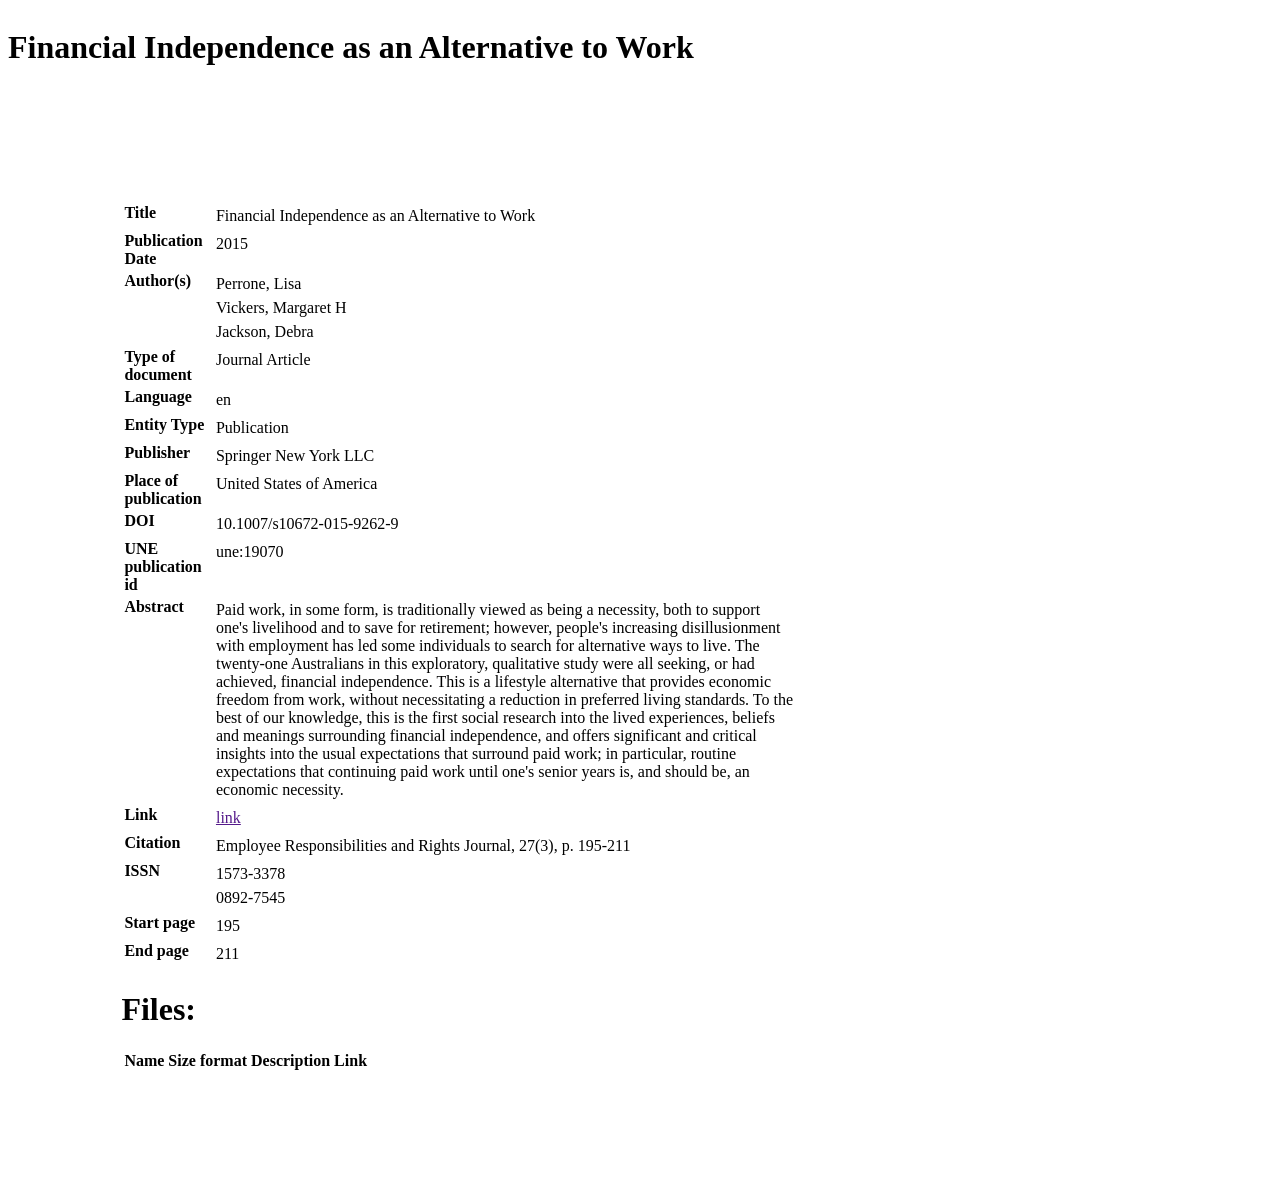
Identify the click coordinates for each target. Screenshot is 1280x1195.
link (228, 817)
